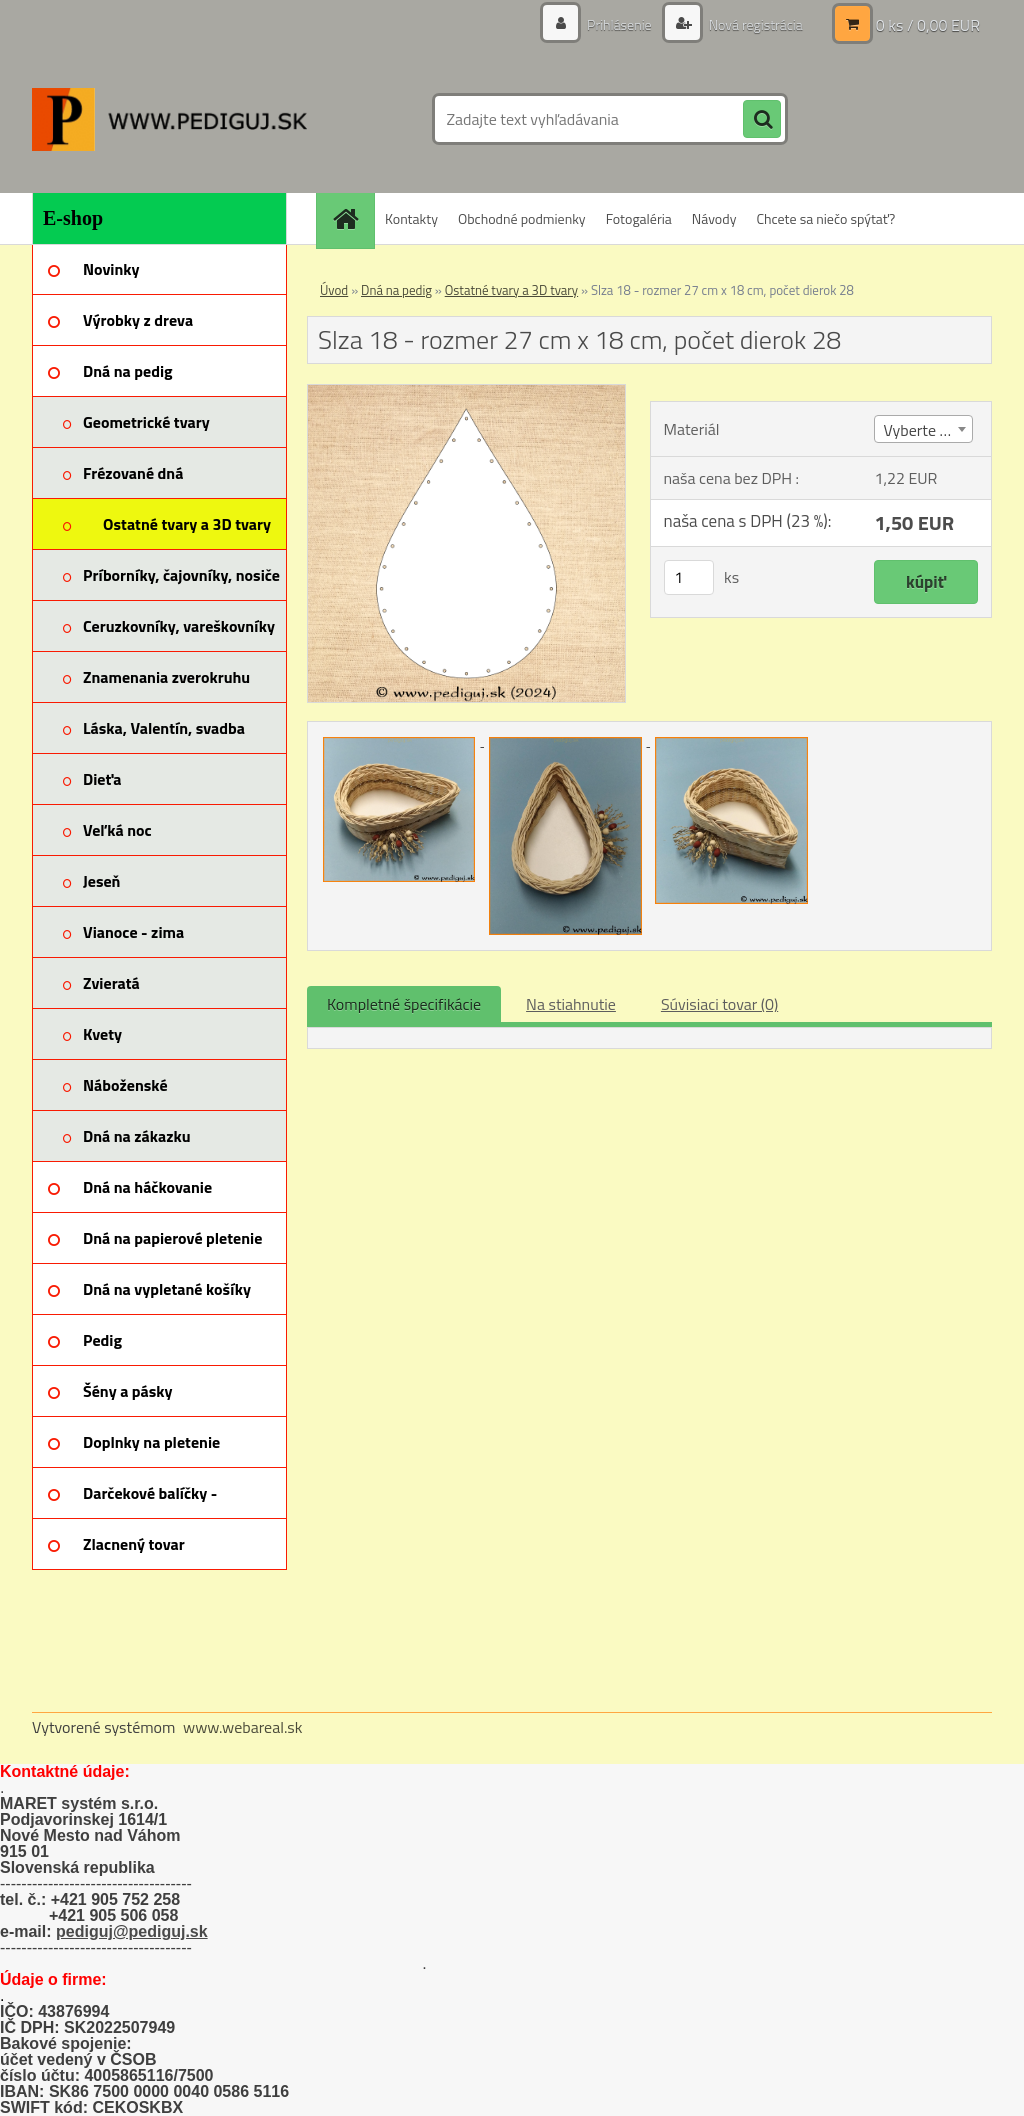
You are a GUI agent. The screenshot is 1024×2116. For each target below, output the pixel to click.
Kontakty (411, 218)
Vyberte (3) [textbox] (920, 430)
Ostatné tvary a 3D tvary (511, 290)
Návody (714, 218)
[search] (762, 120)
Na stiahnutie (571, 1004)
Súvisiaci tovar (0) (719, 1004)
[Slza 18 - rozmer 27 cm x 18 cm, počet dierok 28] (466, 393)
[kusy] (689, 577)
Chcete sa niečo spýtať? (825, 218)
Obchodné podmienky (522, 218)
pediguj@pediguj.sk (132, 1931)
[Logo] (169, 119)
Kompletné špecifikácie (404, 1004)
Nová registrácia (754, 24)
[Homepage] (352, 218)
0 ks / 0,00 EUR (928, 25)
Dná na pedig (396, 290)
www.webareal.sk (243, 1727)
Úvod (334, 290)
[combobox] (923, 429)
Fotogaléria (639, 218)
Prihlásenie (619, 24)
